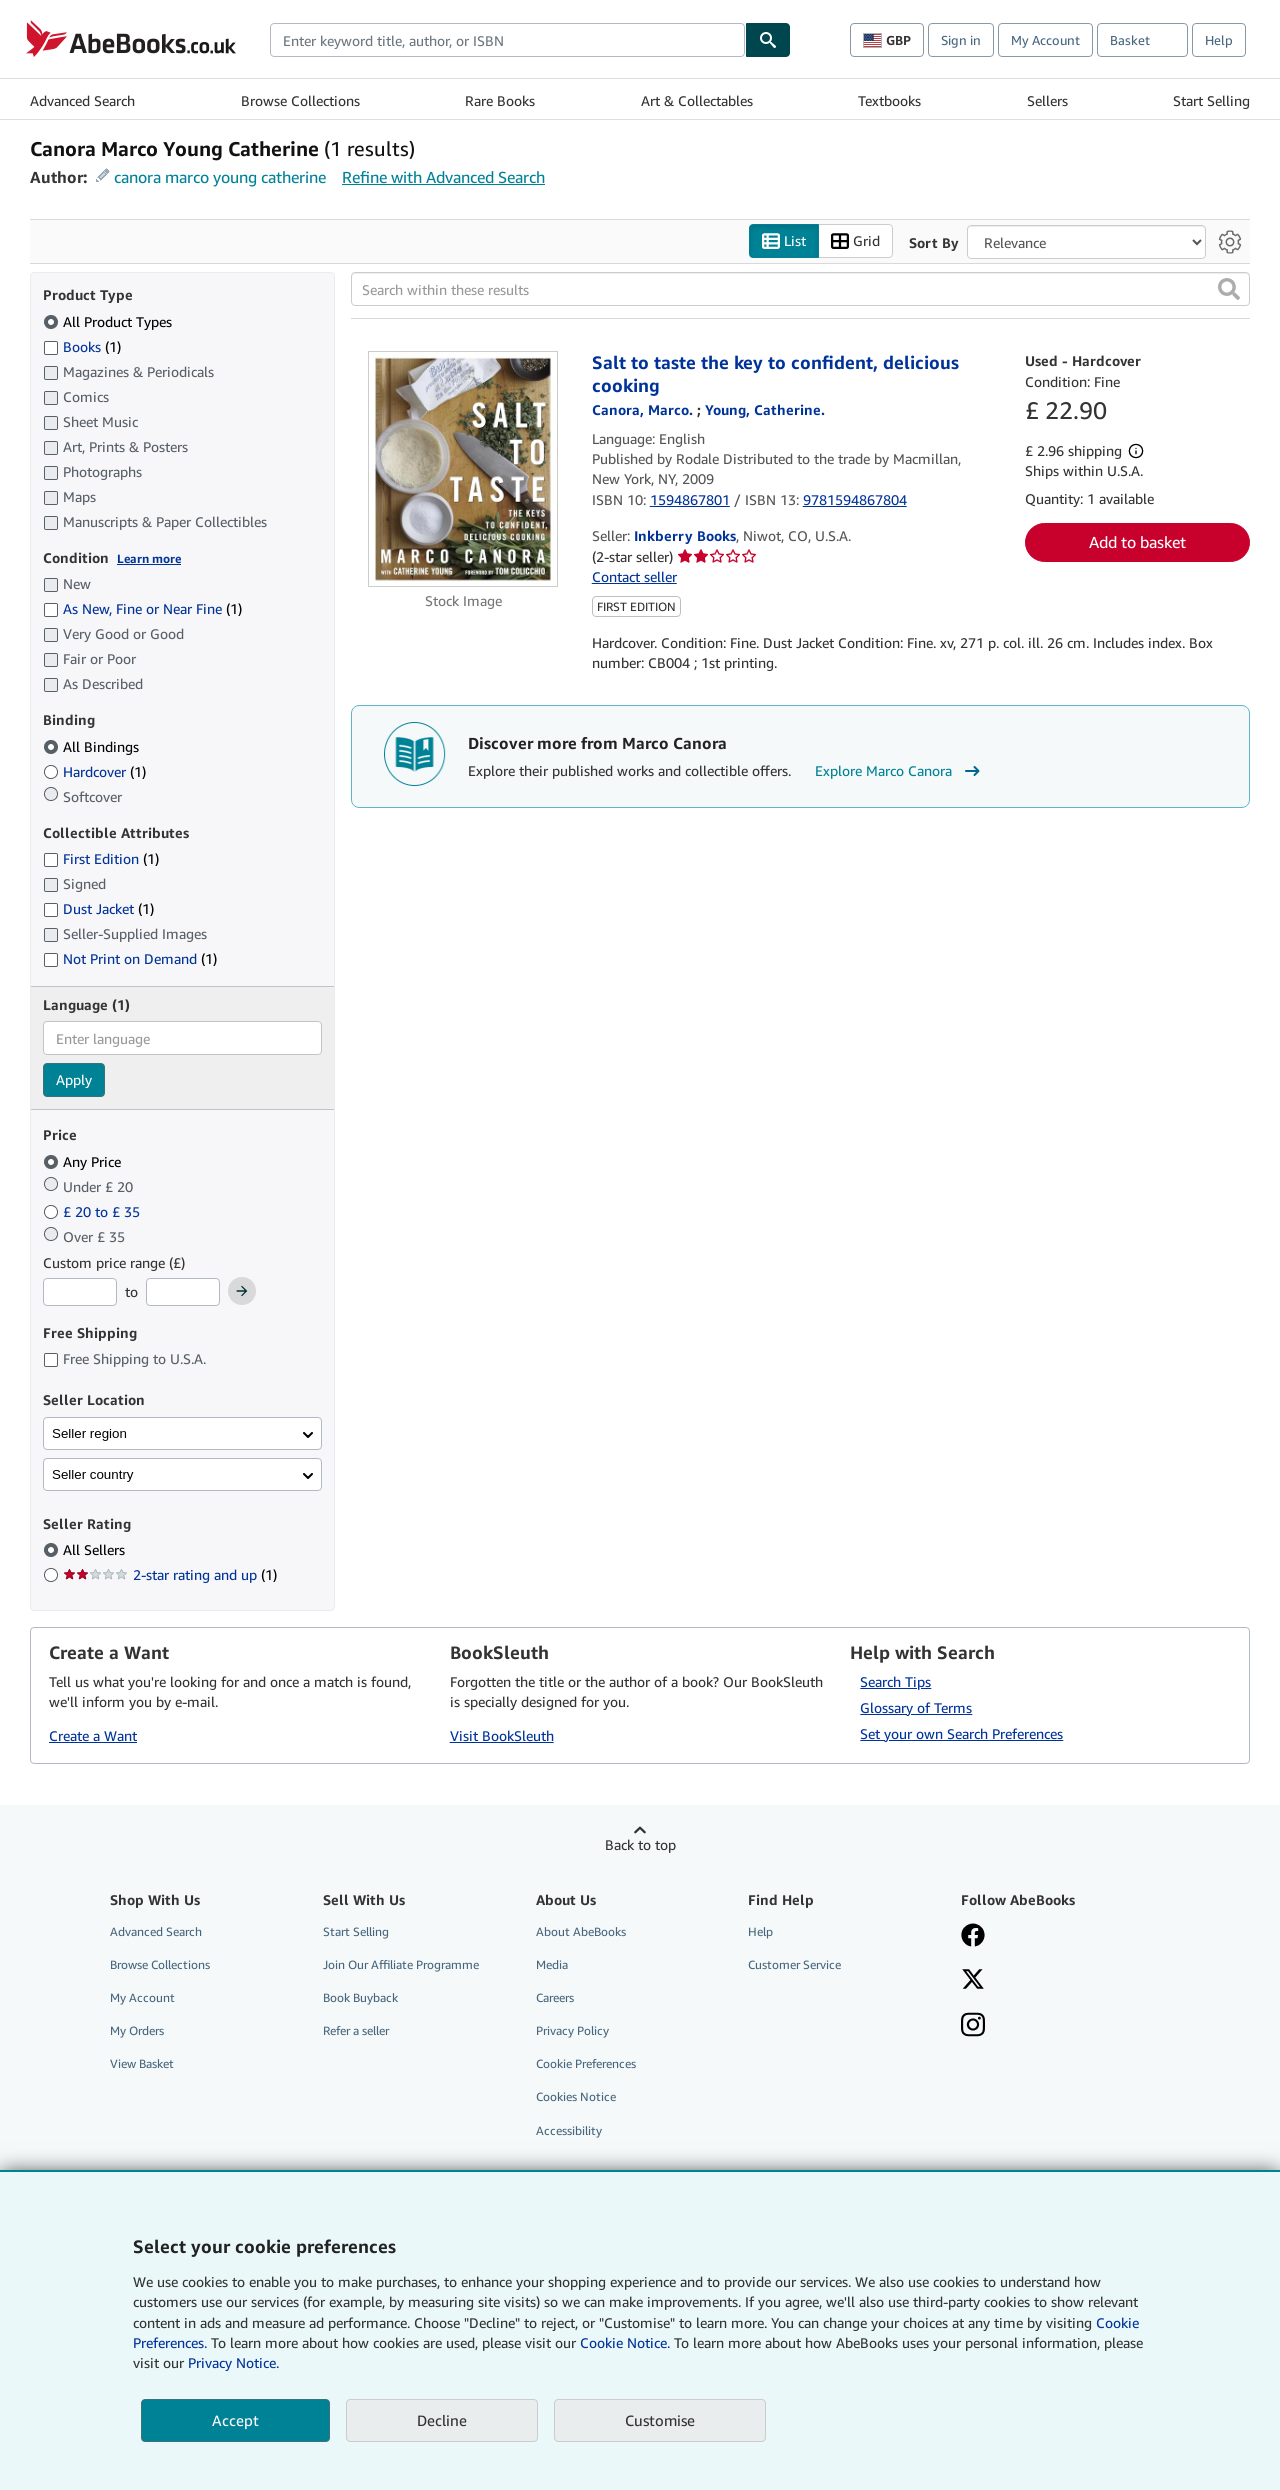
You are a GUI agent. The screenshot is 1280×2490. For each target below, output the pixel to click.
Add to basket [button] (1137, 542)
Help (1219, 40)
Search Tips (895, 1681)
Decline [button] (442, 2420)
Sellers (1047, 100)
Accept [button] (235, 2420)
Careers (555, 1997)
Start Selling (1211, 100)
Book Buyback (360, 1997)
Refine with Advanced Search (443, 177)
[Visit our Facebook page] (973, 1937)
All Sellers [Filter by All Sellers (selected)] (96, 1549)
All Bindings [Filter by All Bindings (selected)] (93, 746)
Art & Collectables (697, 100)
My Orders (137, 2030)
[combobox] (507, 40)
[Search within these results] (800, 289)
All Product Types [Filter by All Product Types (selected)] (109, 321)
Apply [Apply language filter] (74, 1079)
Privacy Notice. (233, 2362)
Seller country (93, 1474)
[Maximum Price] (183, 1292)
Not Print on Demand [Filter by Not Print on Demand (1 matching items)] (130, 958)
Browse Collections (300, 100)
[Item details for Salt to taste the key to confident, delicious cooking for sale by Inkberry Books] (463, 469)
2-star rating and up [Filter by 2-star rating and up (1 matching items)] (170, 1574)
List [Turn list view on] (784, 241)
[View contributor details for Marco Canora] (644, 409)
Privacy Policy (572, 2030)
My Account (1045, 40)
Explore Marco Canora (900, 771)
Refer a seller (356, 2030)
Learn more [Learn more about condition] (149, 558)
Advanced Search (82, 100)
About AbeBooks (581, 1931)
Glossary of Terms (916, 1707)
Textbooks (889, 100)
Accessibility (569, 2130)
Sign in (961, 40)
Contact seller (634, 576)
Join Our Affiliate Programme (401, 1964)
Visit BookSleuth (502, 1735)
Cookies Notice (576, 2096)
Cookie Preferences (586, 2063)
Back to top (640, 1844)
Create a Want (93, 1735)
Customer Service (794, 1964)
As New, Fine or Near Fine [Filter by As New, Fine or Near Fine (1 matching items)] (142, 608)
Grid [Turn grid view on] (855, 241)
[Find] (768, 40)
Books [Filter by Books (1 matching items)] (82, 346)
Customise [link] (660, 2420)
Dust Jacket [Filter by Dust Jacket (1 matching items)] (98, 908)
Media (552, 1964)
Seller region (89, 1433)
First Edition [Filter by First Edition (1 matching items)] (101, 858)
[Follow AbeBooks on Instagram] (973, 2027)
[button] (1229, 289)
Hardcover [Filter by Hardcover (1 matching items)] (94, 771)
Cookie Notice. (625, 2342)
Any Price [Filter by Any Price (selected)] (84, 1161)
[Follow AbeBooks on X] (973, 1981)
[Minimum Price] (80, 1292)
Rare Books (500, 100)
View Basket (142, 2063)
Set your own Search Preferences (961, 1733)
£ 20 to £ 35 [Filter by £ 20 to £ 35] (93, 1211)
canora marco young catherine (220, 177)
